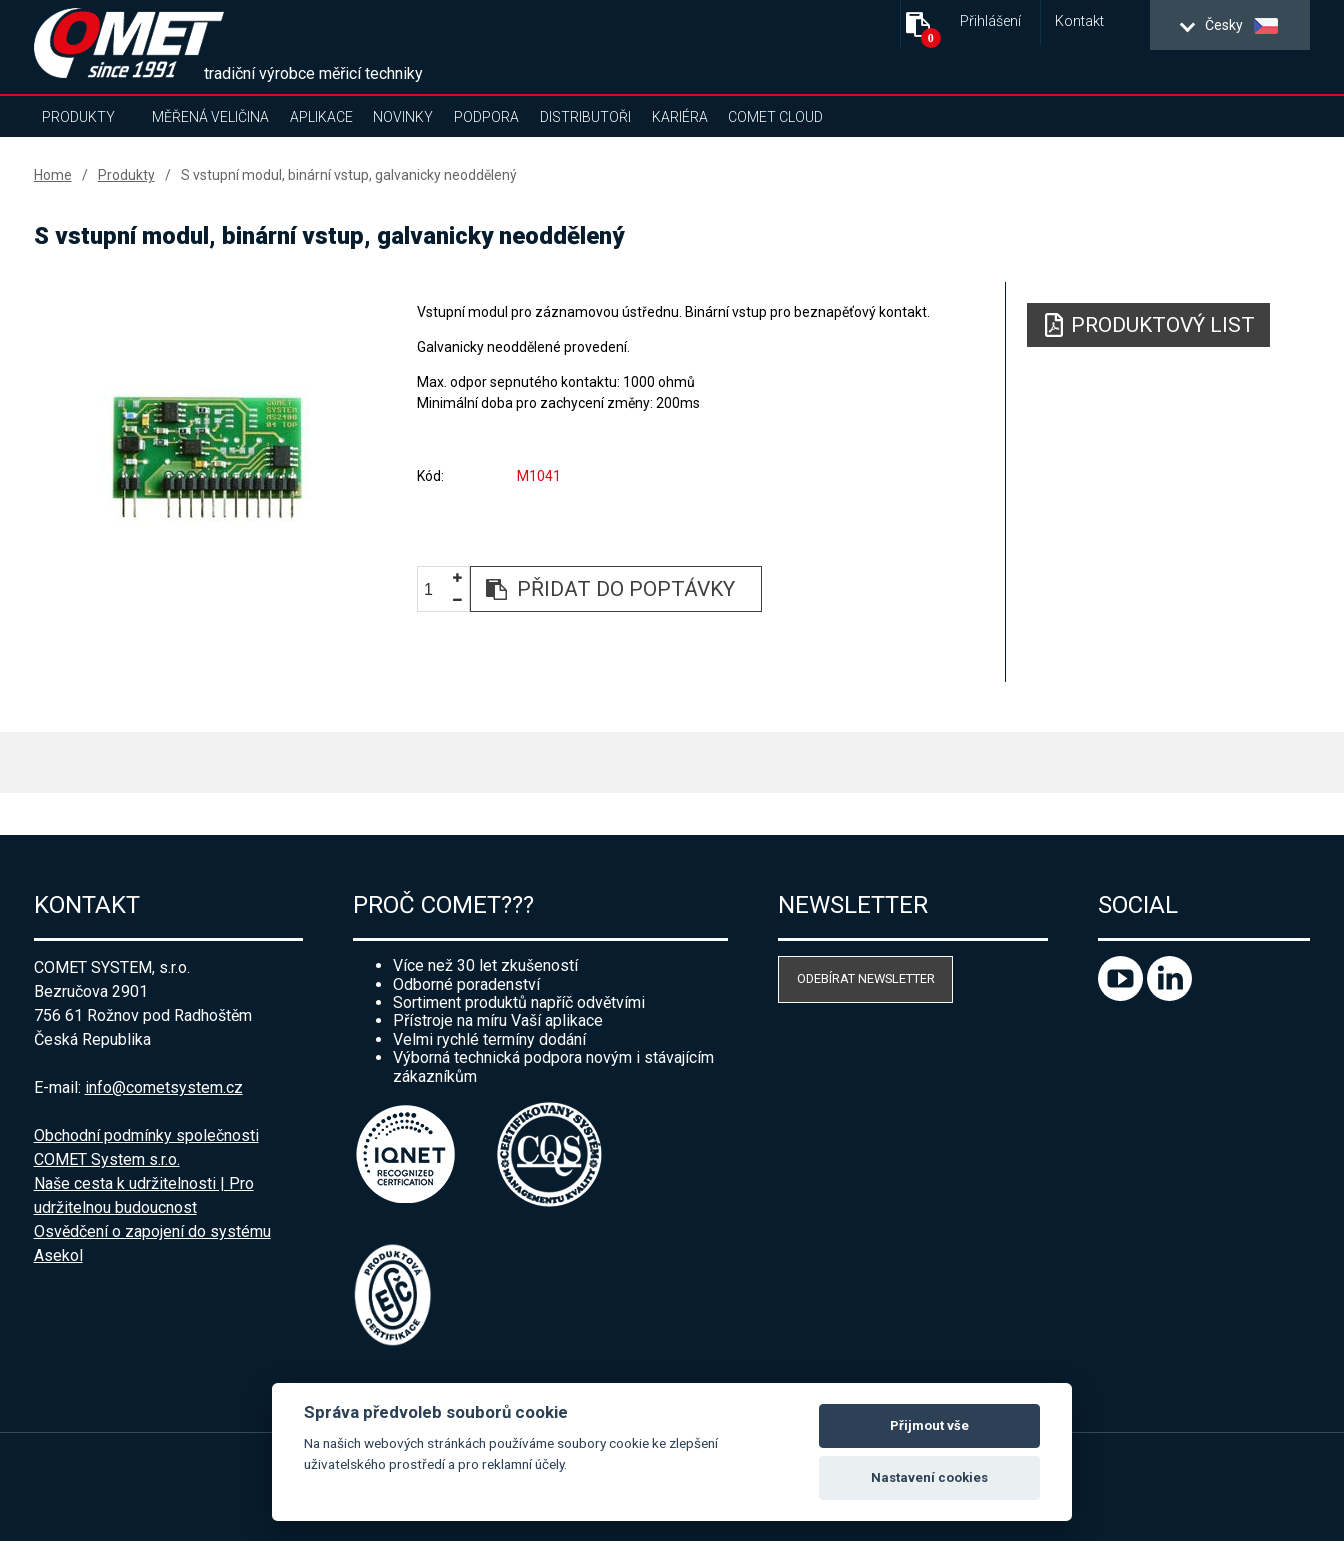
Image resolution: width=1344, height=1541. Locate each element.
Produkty (78, 117)
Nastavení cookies (929, 1477)
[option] (206, 457)
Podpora (486, 117)
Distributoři (585, 117)
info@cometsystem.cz (164, 1087)
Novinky (403, 117)
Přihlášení (990, 21)
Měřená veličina (210, 117)
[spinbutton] (436, 589)
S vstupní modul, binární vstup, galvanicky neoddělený (349, 175)
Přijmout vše (929, 1425)
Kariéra (680, 117)
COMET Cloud (775, 117)
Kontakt (1079, 21)
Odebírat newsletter (866, 978)
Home (53, 175)
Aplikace (321, 117)
